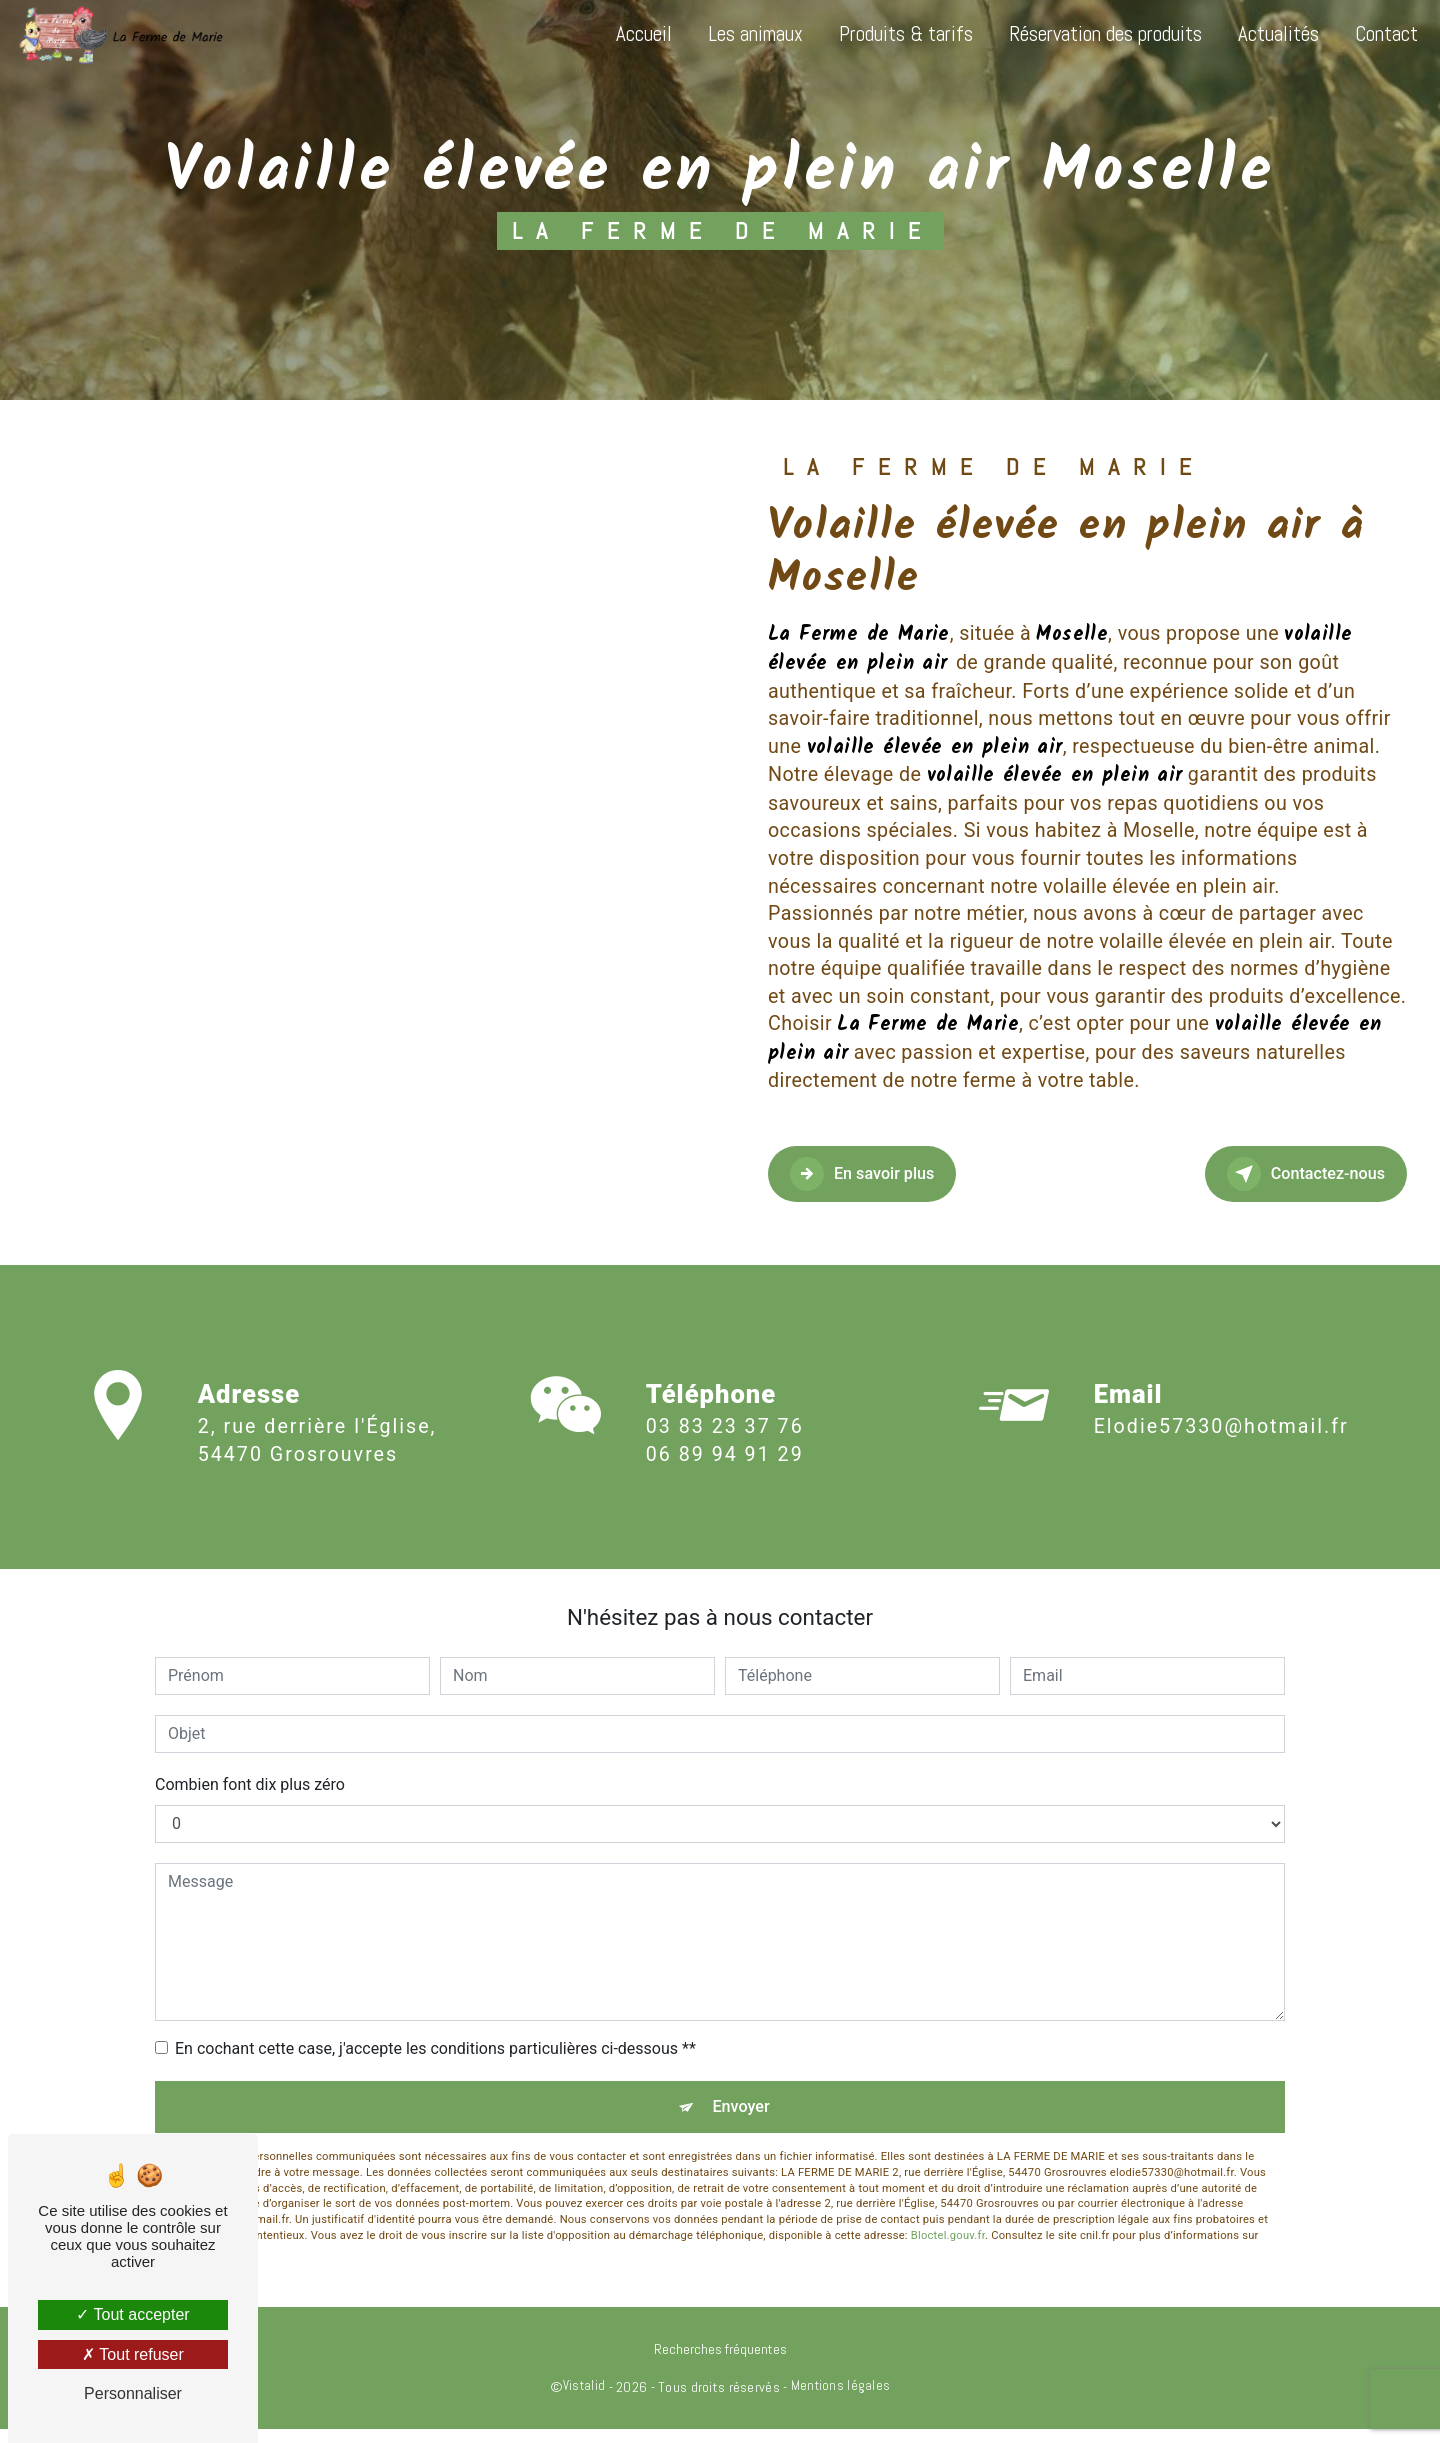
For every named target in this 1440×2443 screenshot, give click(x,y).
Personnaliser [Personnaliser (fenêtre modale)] (133, 2393)
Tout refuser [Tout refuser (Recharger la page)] (133, 2354)
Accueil (632, 34)
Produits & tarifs (894, 34)
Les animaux (743, 34)
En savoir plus (890, 1174)
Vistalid (584, 2399)
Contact (1374, 34)
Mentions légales (841, 2399)
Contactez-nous (1276, 1174)
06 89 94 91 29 (725, 1472)
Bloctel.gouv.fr (948, 2249)
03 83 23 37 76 (725, 1444)
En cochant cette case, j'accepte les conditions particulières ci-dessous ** (435, 2048)
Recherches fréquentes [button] (720, 2363)
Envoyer (743, 2113)
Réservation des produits (1093, 34)
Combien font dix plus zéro (250, 1784)
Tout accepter (132, 2314)
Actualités (1266, 34)
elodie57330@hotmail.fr (1221, 1408)
